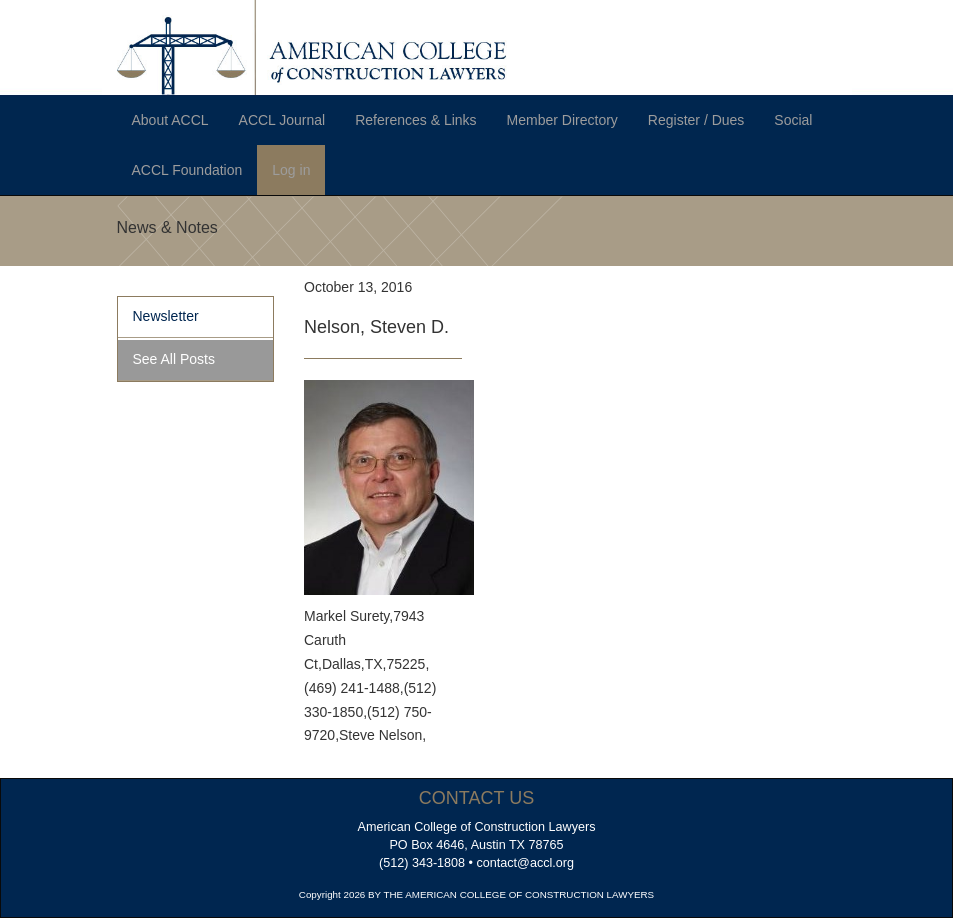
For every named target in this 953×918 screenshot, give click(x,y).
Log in (291, 170)
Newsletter (166, 316)
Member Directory (562, 120)
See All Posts (174, 359)
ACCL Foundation (187, 170)
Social (793, 120)
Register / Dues (696, 120)
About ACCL (170, 120)
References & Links (415, 120)
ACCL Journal (282, 120)
